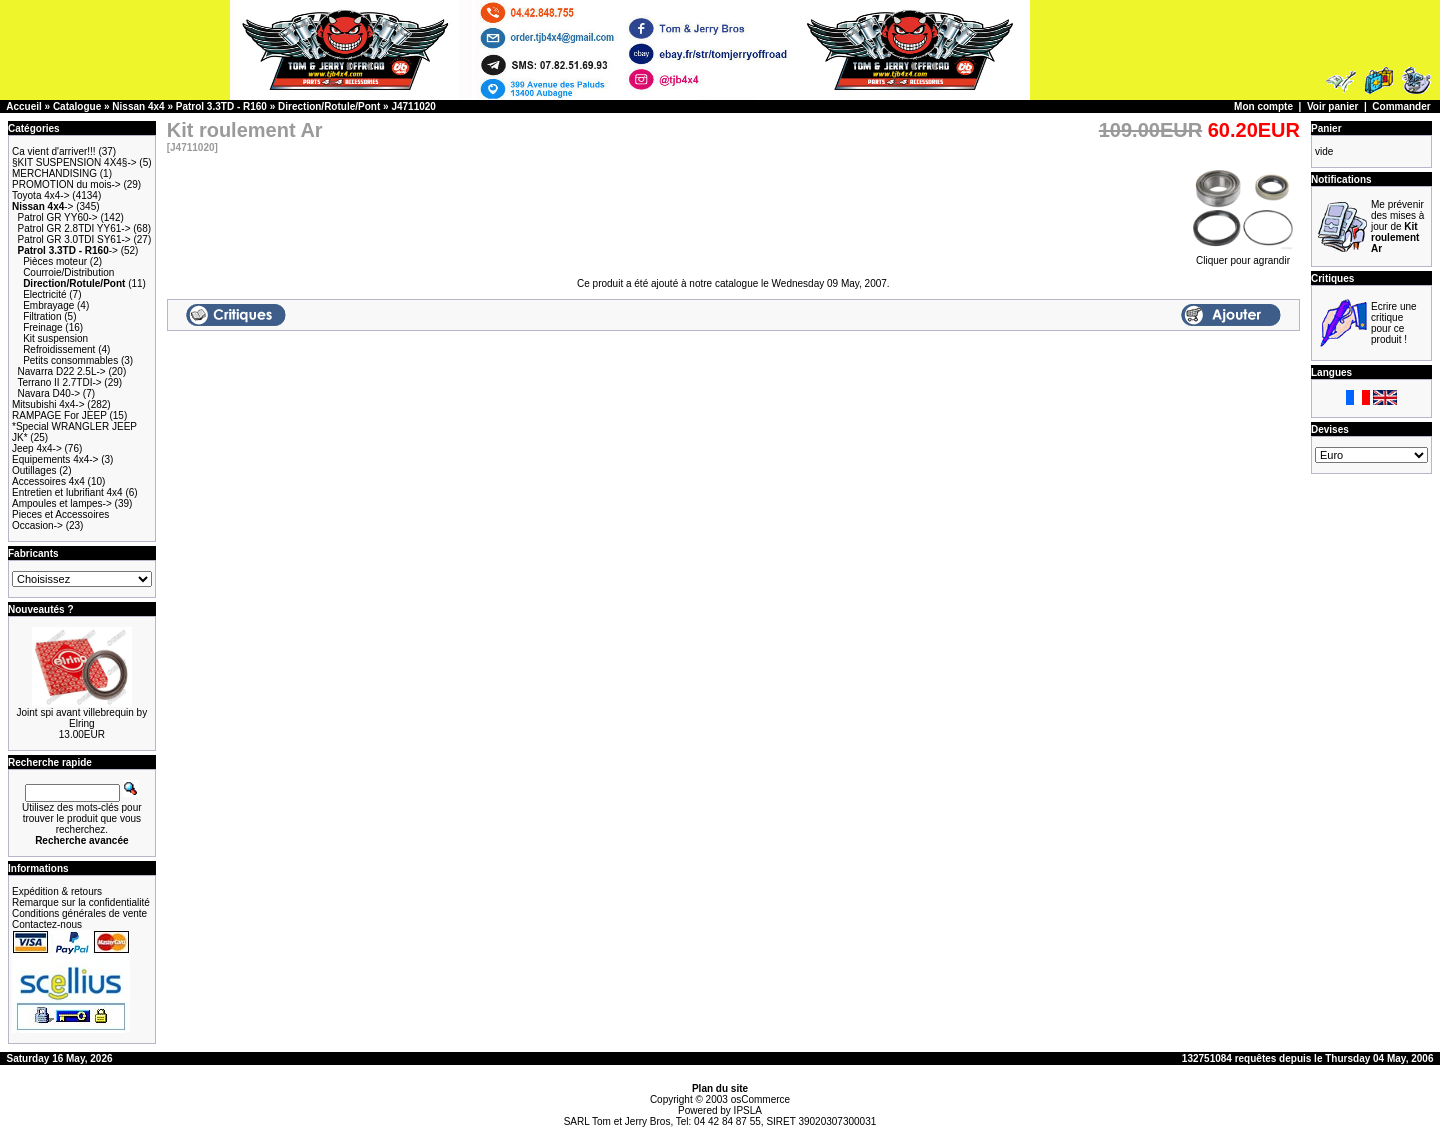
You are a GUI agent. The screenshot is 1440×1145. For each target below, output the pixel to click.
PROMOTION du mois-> (66, 184)
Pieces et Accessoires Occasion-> (60, 520)
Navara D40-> (49, 393)
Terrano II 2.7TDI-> (59, 382)
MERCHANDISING (54, 173)
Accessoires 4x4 (48, 481)
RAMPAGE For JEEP (59, 415)
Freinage (42, 327)
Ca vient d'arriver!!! (54, 151)
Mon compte (1263, 106)
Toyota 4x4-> (41, 195)
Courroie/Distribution (68, 272)
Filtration (42, 316)
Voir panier (1333, 106)
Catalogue (77, 106)
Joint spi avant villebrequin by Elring (82, 718)
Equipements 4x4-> (55, 459)
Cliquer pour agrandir (1243, 256)
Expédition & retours (57, 891)
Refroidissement (59, 349)
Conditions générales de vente (79, 913)
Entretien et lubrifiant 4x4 (67, 492)
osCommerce (760, 1099)
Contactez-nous (47, 924)
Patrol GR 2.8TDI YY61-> (74, 228)
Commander (1401, 106)
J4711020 (413, 106)
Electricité (44, 294)
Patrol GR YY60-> (58, 217)
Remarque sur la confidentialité (81, 902)
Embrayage (48, 305)
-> (42, 206)
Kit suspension (55, 338)
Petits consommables (70, 360)
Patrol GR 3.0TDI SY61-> (74, 239)
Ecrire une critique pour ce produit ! (1394, 323)
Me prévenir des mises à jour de (1397, 226)
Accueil (24, 106)
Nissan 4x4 (138, 106)
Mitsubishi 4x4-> (48, 404)
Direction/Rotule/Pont (329, 106)
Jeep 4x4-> (37, 448)
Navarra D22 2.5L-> (62, 371)
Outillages (34, 470)
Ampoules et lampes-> (62, 503)
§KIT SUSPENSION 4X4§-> (74, 162)
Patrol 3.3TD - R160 (221, 106)
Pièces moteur (55, 261)
